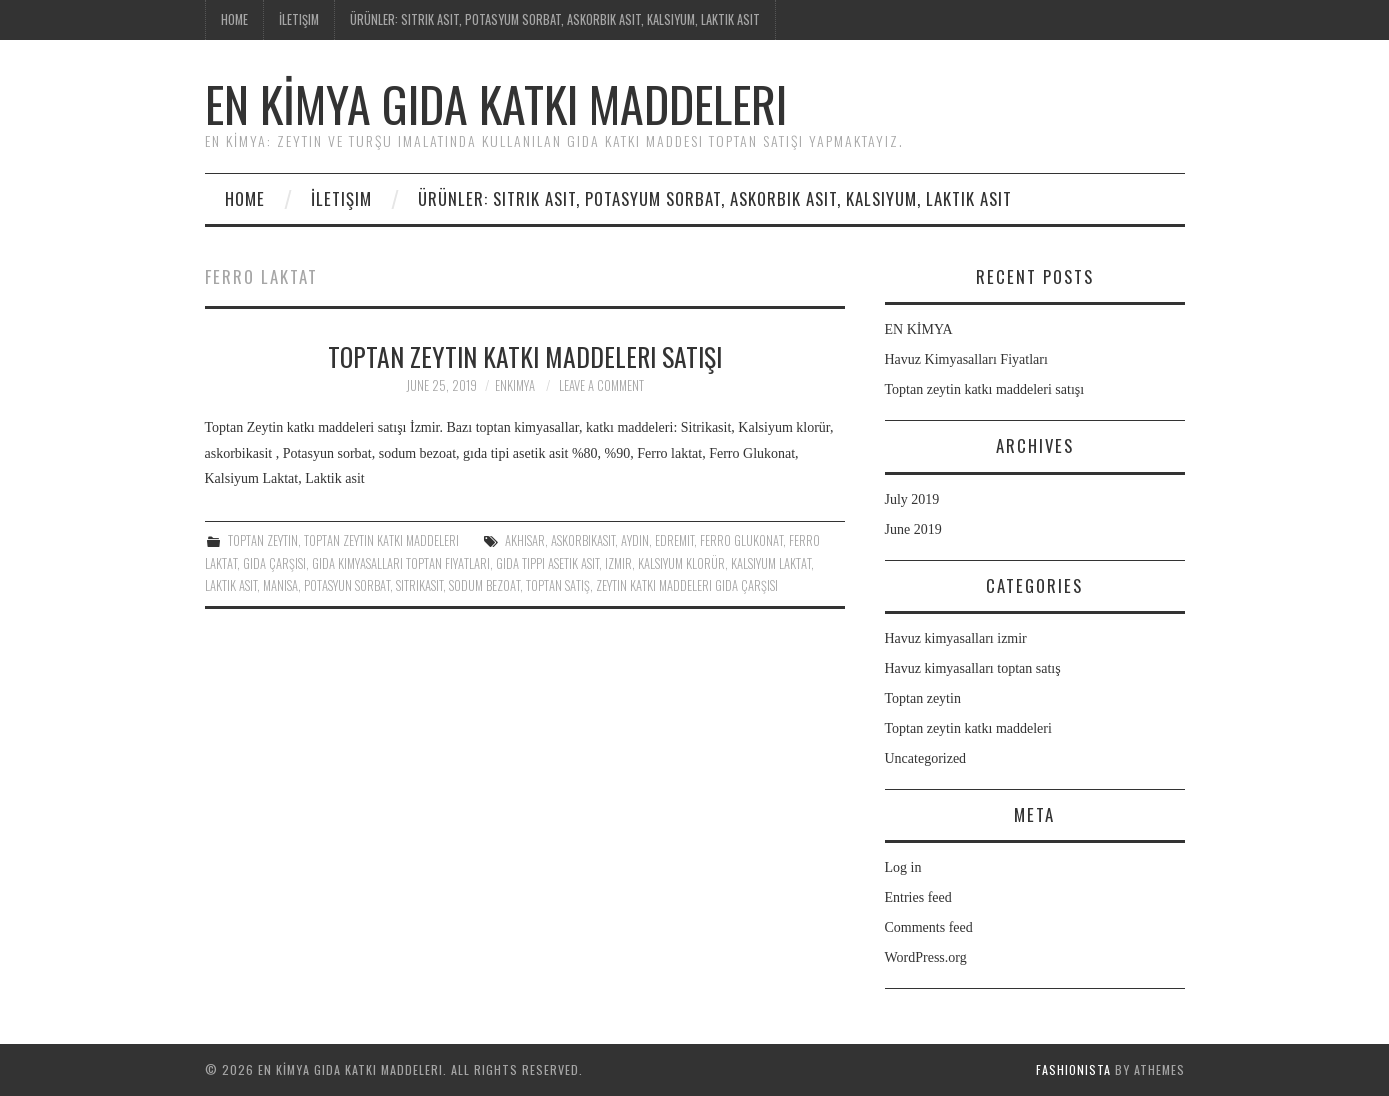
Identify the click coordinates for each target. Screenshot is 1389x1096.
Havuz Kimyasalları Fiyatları (966, 359)
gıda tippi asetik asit (547, 563)
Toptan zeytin (263, 540)
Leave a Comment (601, 385)
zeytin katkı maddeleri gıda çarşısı (687, 585)
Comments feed (929, 927)
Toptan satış (558, 585)
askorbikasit (583, 540)
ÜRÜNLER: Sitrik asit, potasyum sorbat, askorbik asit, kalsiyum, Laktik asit (555, 19)
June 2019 (913, 529)
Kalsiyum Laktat (771, 563)
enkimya (515, 385)
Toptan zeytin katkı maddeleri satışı (525, 356)
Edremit (674, 540)
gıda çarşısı (274, 563)
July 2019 (912, 499)
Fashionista (1073, 1069)
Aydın (635, 540)
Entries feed (918, 897)
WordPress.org (926, 957)
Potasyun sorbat (347, 585)
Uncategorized (926, 758)
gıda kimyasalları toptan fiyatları (401, 563)
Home (234, 19)
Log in (903, 867)
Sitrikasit (419, 585)
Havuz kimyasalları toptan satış (973, 668)
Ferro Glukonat (741, 540)
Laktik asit (231, 585)
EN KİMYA (919, 329)
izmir (618, 563)
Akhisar (525, 540)
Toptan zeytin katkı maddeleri (381, 540)
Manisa (280, 585)
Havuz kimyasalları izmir (956, 638)
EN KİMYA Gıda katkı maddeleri (496, 103)
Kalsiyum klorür (681, 563)
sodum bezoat (484, 585)
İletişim (299, 19)
